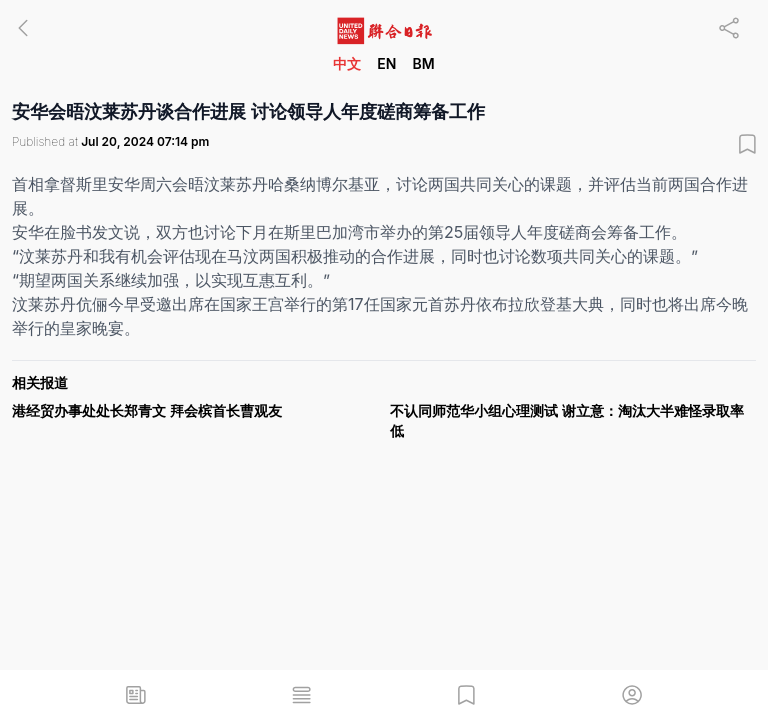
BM (423, 63)
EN (386, 63)
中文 (347, 63)
